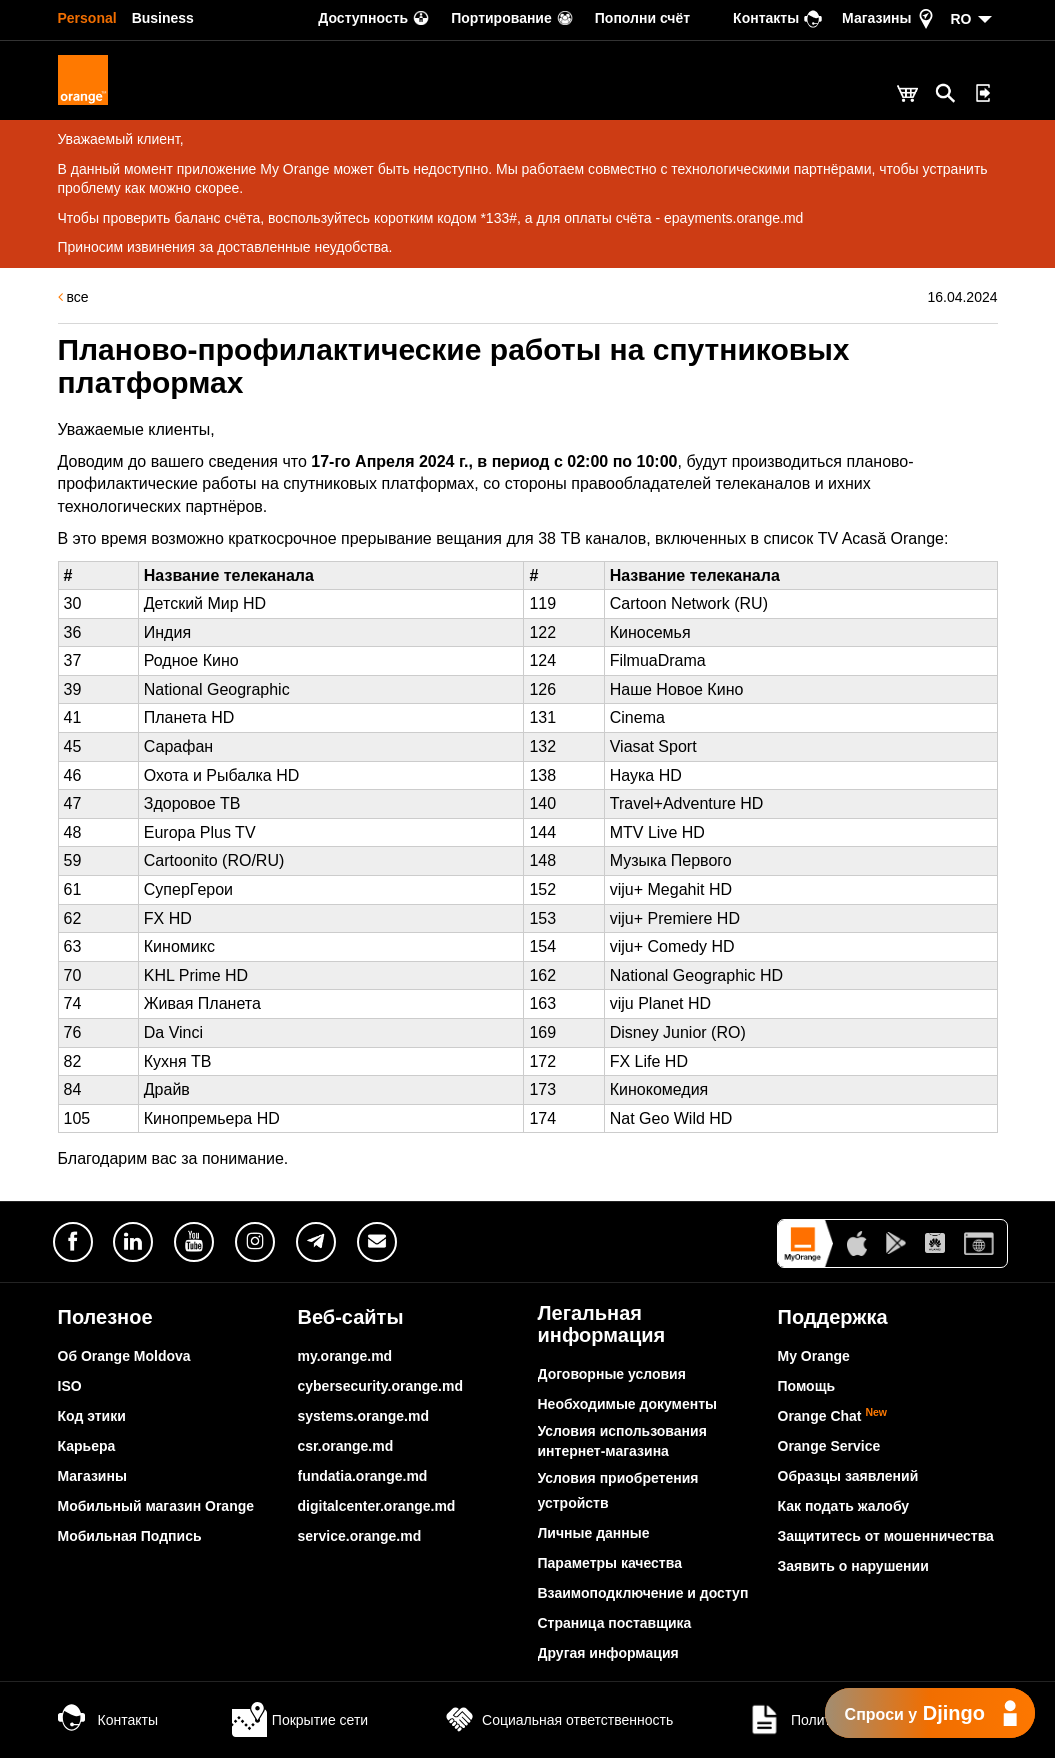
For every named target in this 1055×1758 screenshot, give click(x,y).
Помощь (807, 1386)
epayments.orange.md (733, 218)
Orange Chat (833, 1416)
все (73, 297)
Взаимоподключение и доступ (643, 1593)
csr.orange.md (346, 1446)
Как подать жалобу (844, 1506)
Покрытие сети (300, 1720)
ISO (70, 1386)
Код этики (92, 1416)
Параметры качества (610, 1563)
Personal (87, 18)
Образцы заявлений (848, 1476)
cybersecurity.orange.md (380, 1386)
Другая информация (608, 1653)
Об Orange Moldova (124, 1356)
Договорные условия (612, 1374)
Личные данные (594, 1533)
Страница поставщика (615, 1623)
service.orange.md (360, 1536)
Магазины (92, 1476)
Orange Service (829, 1446)
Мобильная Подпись (130, 1536)
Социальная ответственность (557, 1720)
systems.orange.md (364, 1416)
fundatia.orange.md (363, 1476)
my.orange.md (345, 1356)
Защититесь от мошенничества (886, 1536)
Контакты (108, 1720)
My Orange (814, 1356)
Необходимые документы (628, 1404)
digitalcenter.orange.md (377, 1506)
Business (163, 18)
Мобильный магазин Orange (156, 1506)
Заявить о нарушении (853, 1566)
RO (961, 19)
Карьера (87, 1446)
